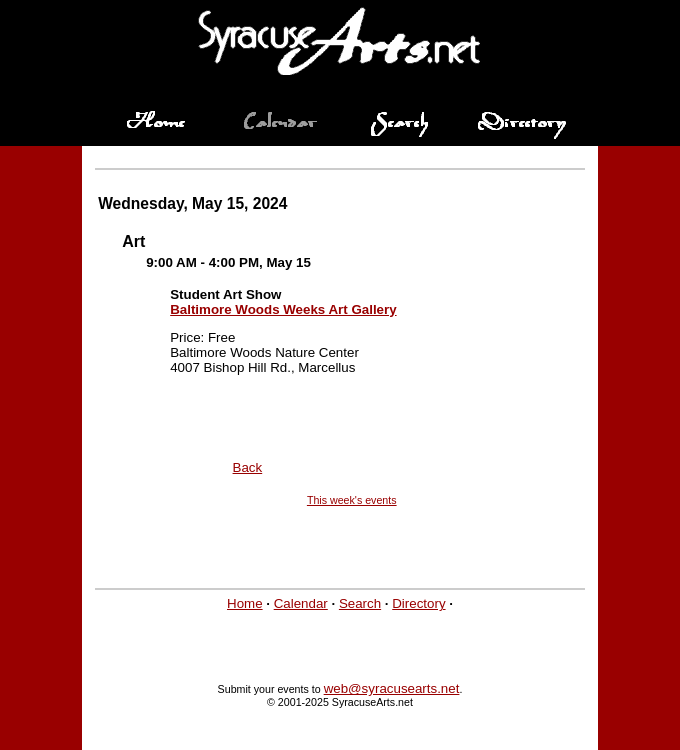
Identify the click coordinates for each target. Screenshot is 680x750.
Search (360, 603)
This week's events (352, 500)
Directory (418, 603)
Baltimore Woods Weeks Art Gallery (283, 309)
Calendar (301, 603)
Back (248, 467)
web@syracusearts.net (392, 688)
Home (245, 603)
